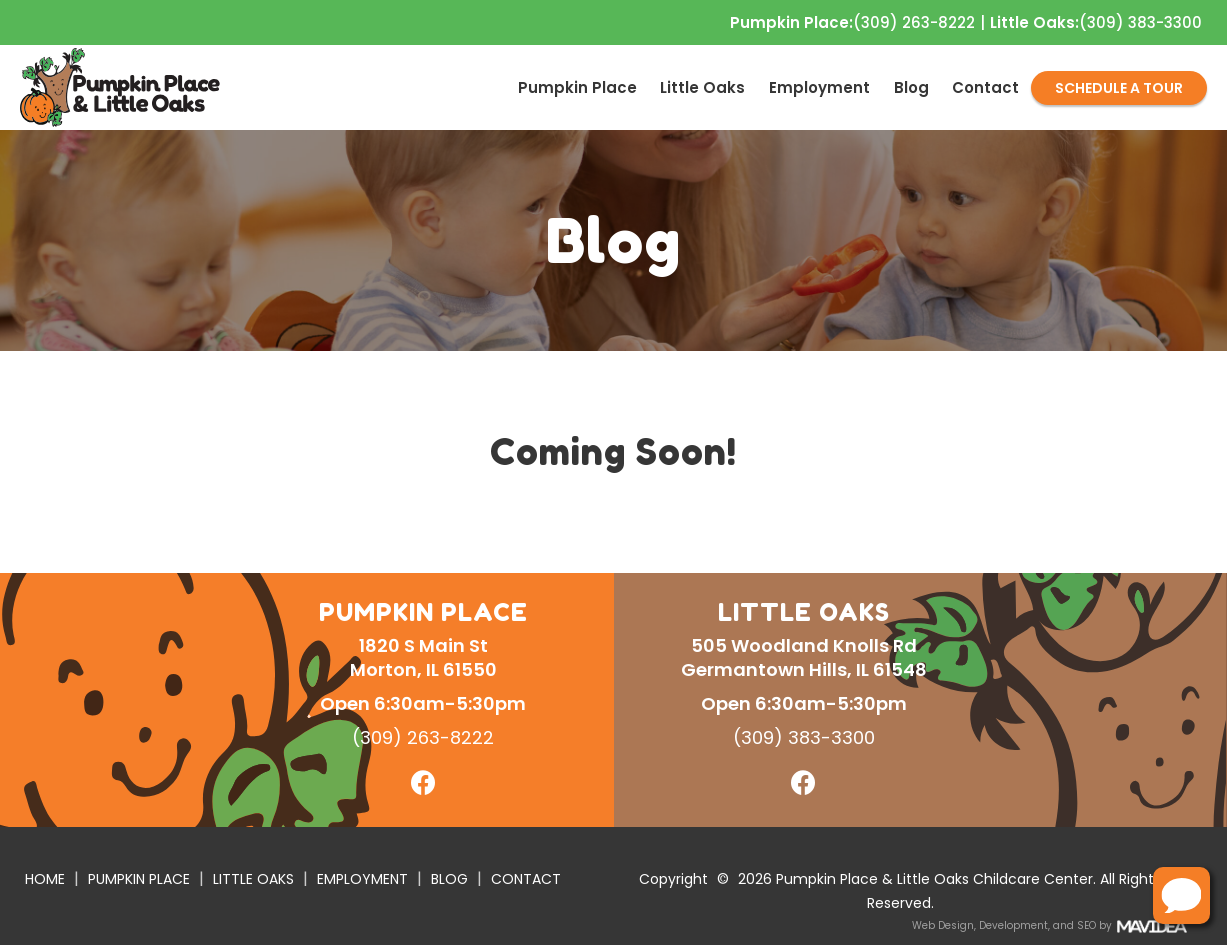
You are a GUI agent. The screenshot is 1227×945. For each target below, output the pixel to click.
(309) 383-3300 (1096, 23)
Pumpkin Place (577, 87)
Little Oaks (702, 87)
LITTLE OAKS (253, 879)
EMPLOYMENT (362, 879)
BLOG (449, 879)
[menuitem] (577, 87)
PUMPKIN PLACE (139, 879)
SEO (1086, 925)
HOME (45, 879)
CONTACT (526, 879)
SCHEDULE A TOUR (1119, 88)
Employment (819, 87)
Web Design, (944, 925)
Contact (985, 87)
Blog (911, 87)
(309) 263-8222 (852, 23)
